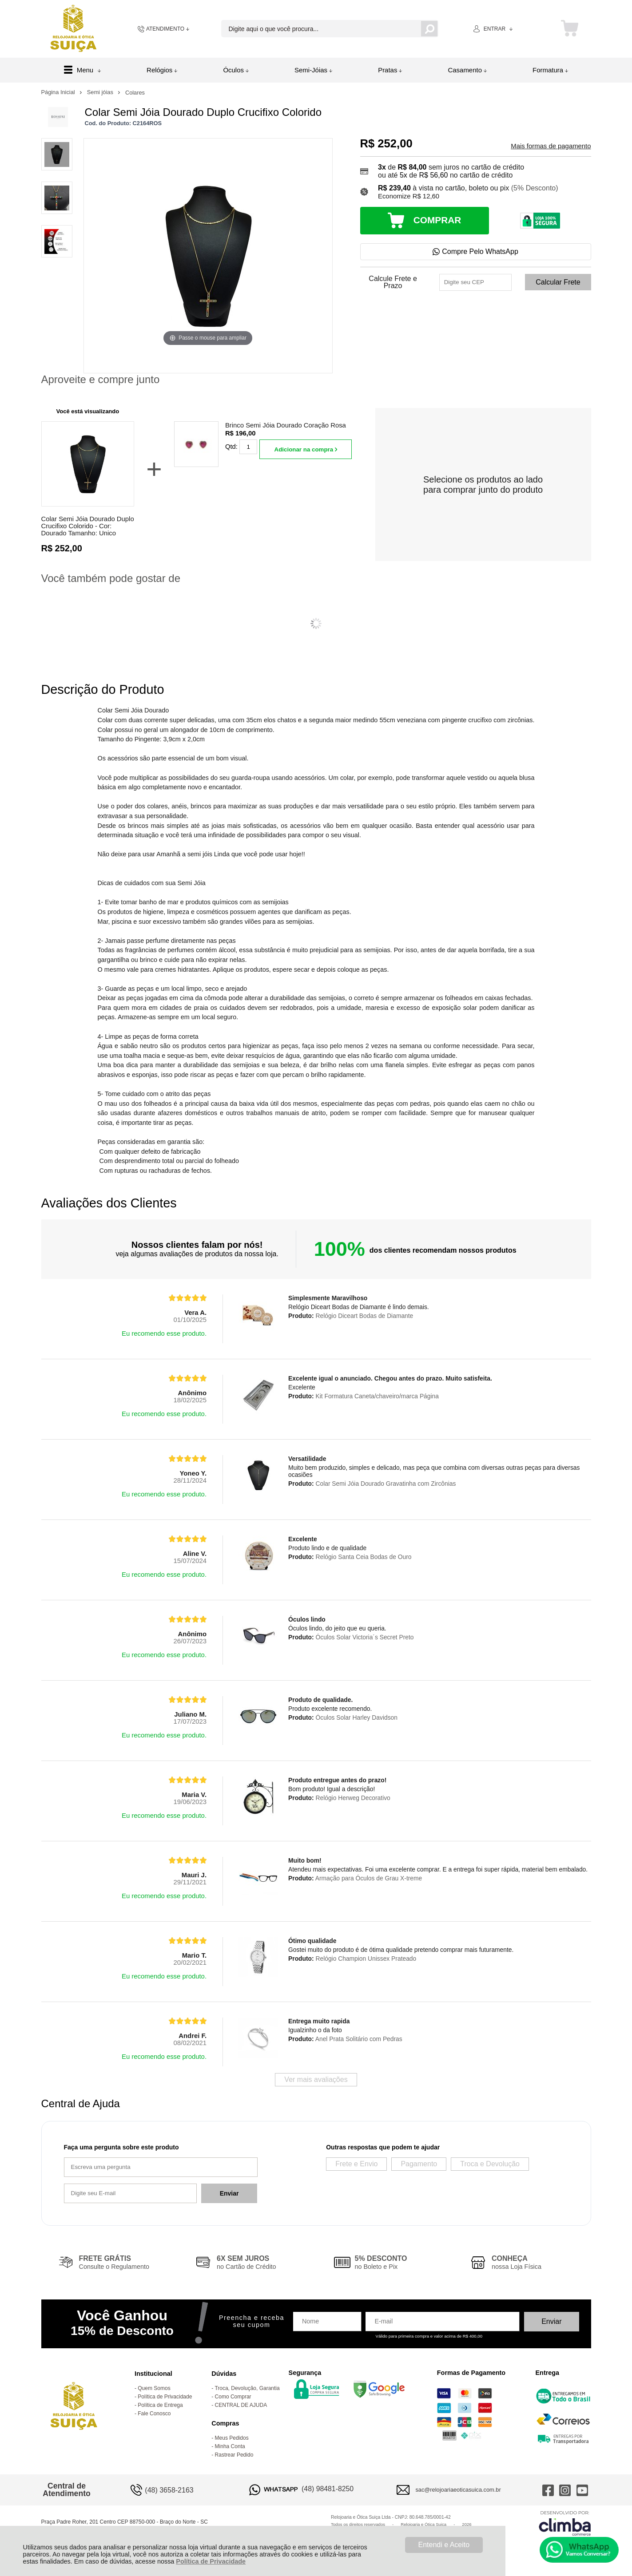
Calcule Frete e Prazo (393, 282)
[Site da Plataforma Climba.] (565, 2523)
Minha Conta (230, 2446)
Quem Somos (154, 2388)
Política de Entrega (160, 2405)
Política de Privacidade (211, 2561)
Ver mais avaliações (315, 2079)
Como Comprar (233, 2397)
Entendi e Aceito (443, 2544)
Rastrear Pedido (234, 2455)
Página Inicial (59, 92)
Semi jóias (101, 92)
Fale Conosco (154, 2413)
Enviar (229, 2193)
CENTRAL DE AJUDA (241, 2405)
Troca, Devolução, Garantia (247, 2388)
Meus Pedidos (232, 2438)
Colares (135, 92)
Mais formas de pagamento (551, 146)
